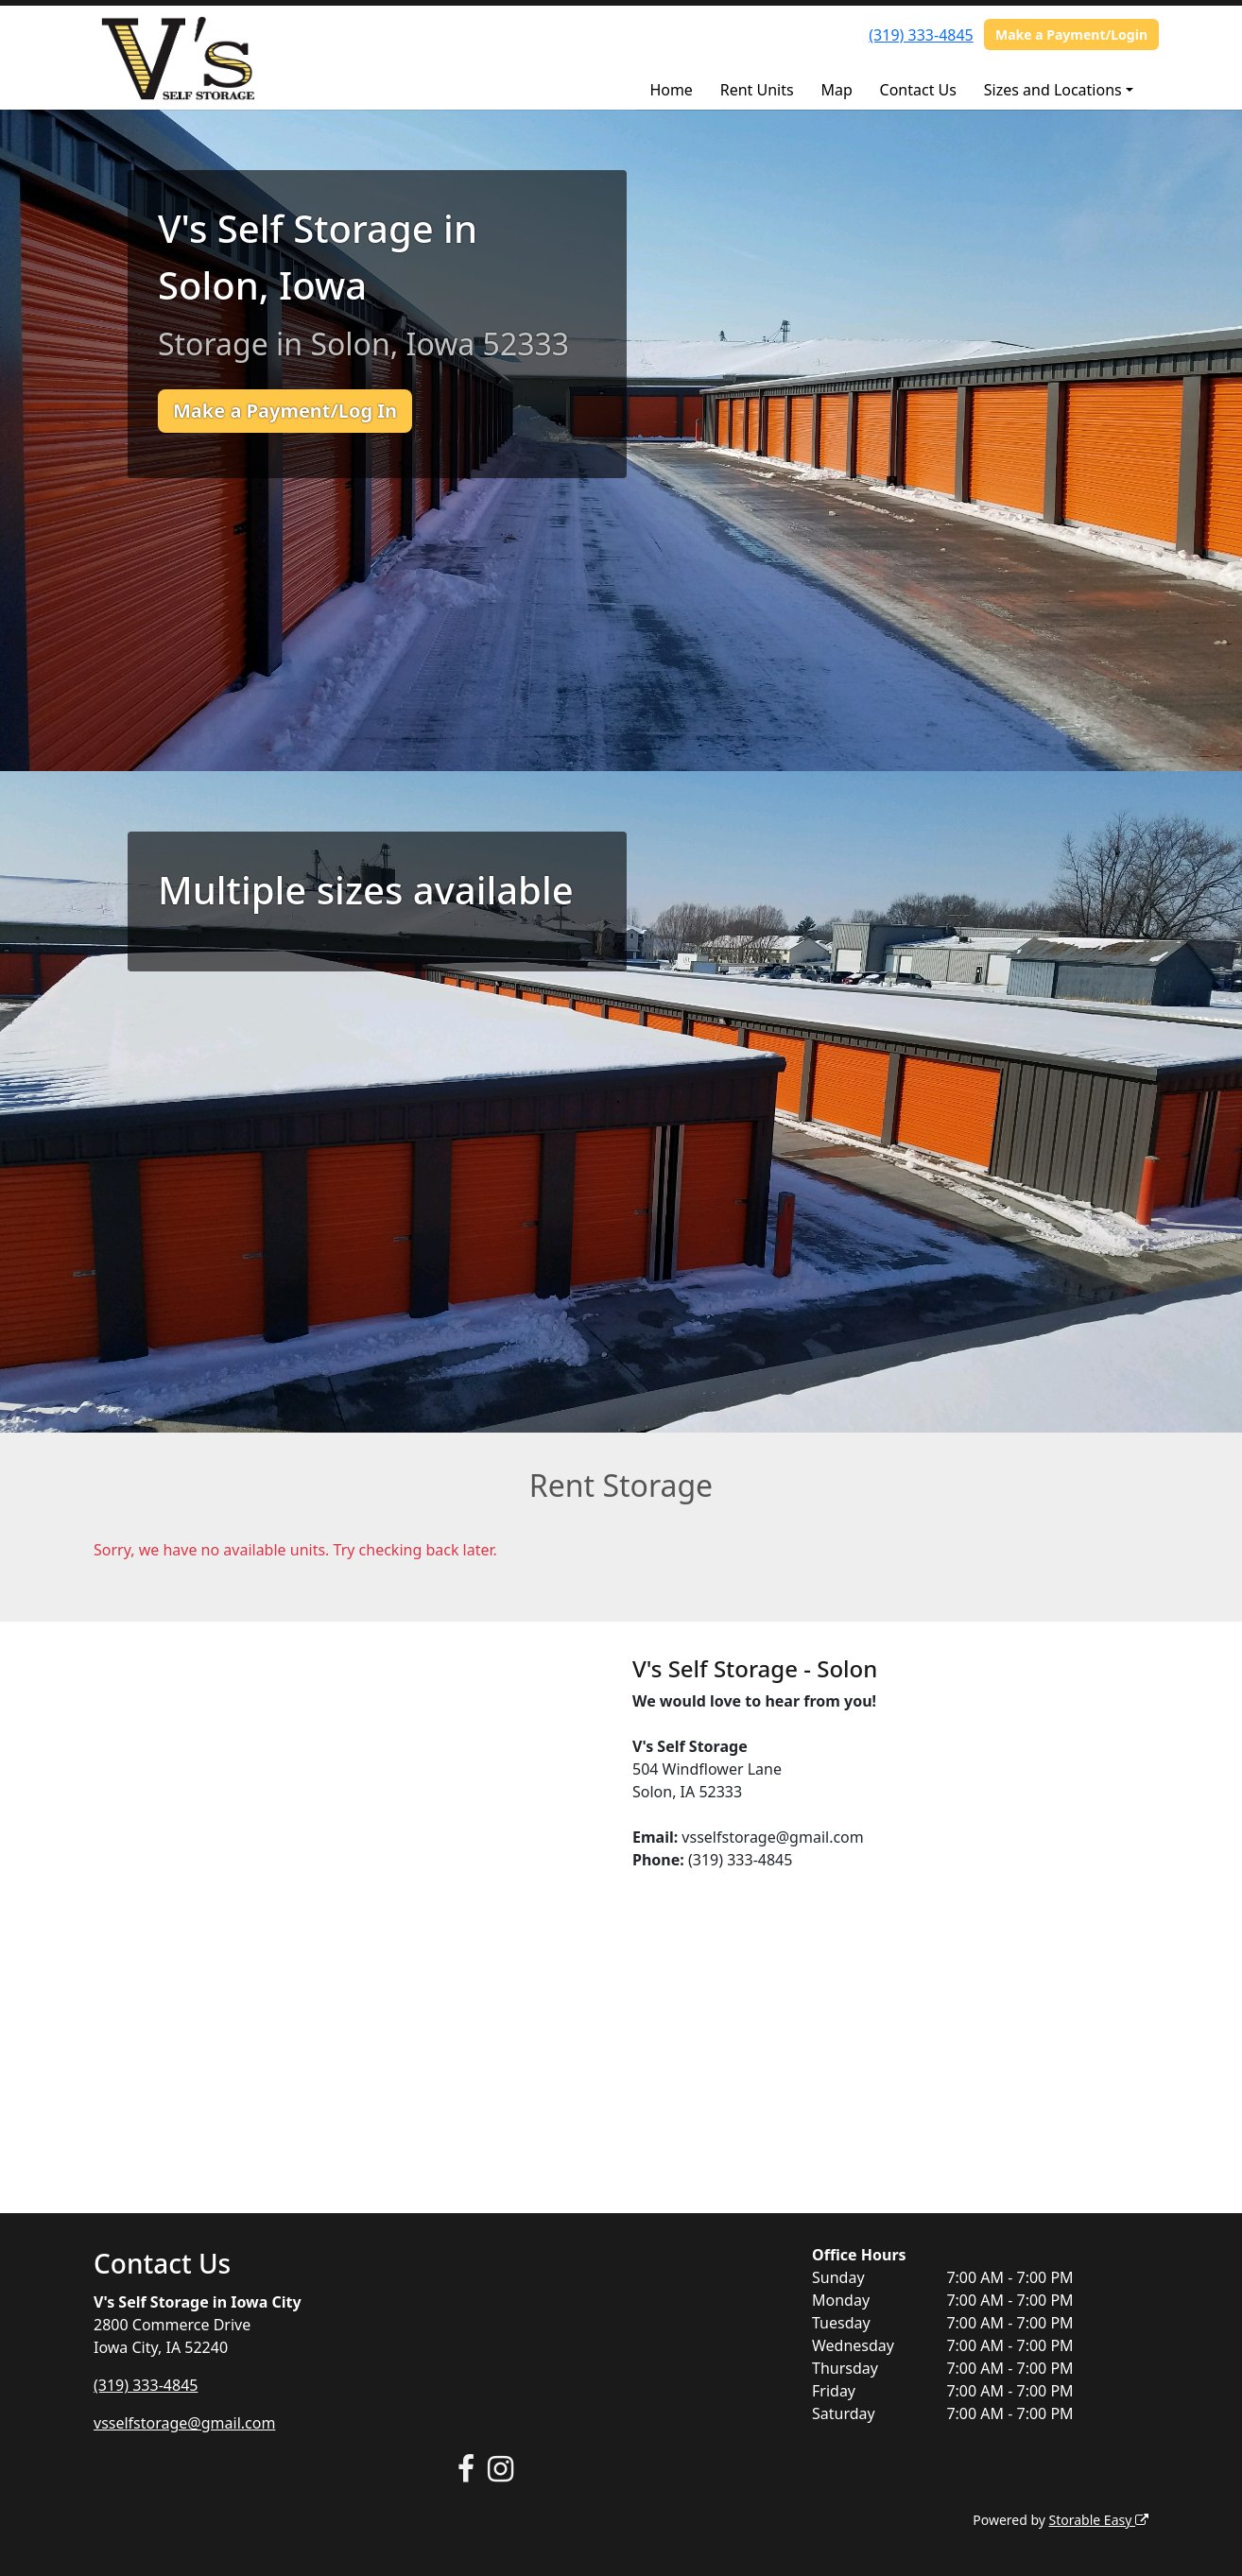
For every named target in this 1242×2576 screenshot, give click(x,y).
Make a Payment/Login (1071, 34)
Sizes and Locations (1053, 89)
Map (836, 89)
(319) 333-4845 (921, 35)
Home (671, 89)
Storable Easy (1098, 2520)
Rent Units (757, 89)
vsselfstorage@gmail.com (184, 2423)
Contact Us (918, 89)
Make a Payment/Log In (285, 410)
